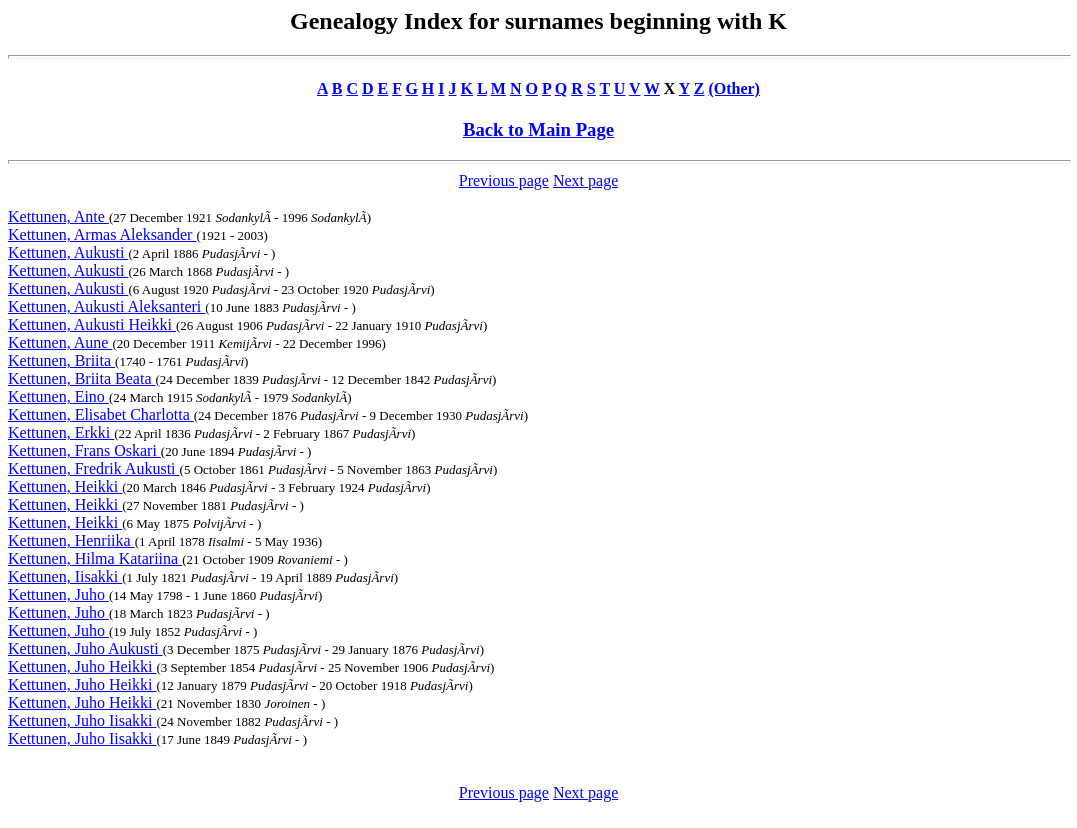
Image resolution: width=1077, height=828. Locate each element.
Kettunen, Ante (58, 216)
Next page (585, 180)
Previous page (504, 180)
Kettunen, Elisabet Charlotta (101, 414)
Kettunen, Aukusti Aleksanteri (106, 306)
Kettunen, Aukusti (68, 252)
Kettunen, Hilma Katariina (95, 558)
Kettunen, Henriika (71, 540)
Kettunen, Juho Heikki (82, 666)
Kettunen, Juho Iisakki (82, 720)
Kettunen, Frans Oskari (84, 450)
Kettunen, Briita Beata (82, 378)
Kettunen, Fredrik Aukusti (94, 468)
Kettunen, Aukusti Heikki (92, 324)
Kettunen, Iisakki (65, 576)
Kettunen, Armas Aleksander (102, 234)
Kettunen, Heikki (65, 486)
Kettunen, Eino (58, 396)
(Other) (734, 88)
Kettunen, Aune (60, 342)
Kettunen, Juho (58, 594)
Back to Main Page (538, 129)
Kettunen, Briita (61, 360)
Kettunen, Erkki (61, 432)
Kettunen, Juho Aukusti (85, 648)
